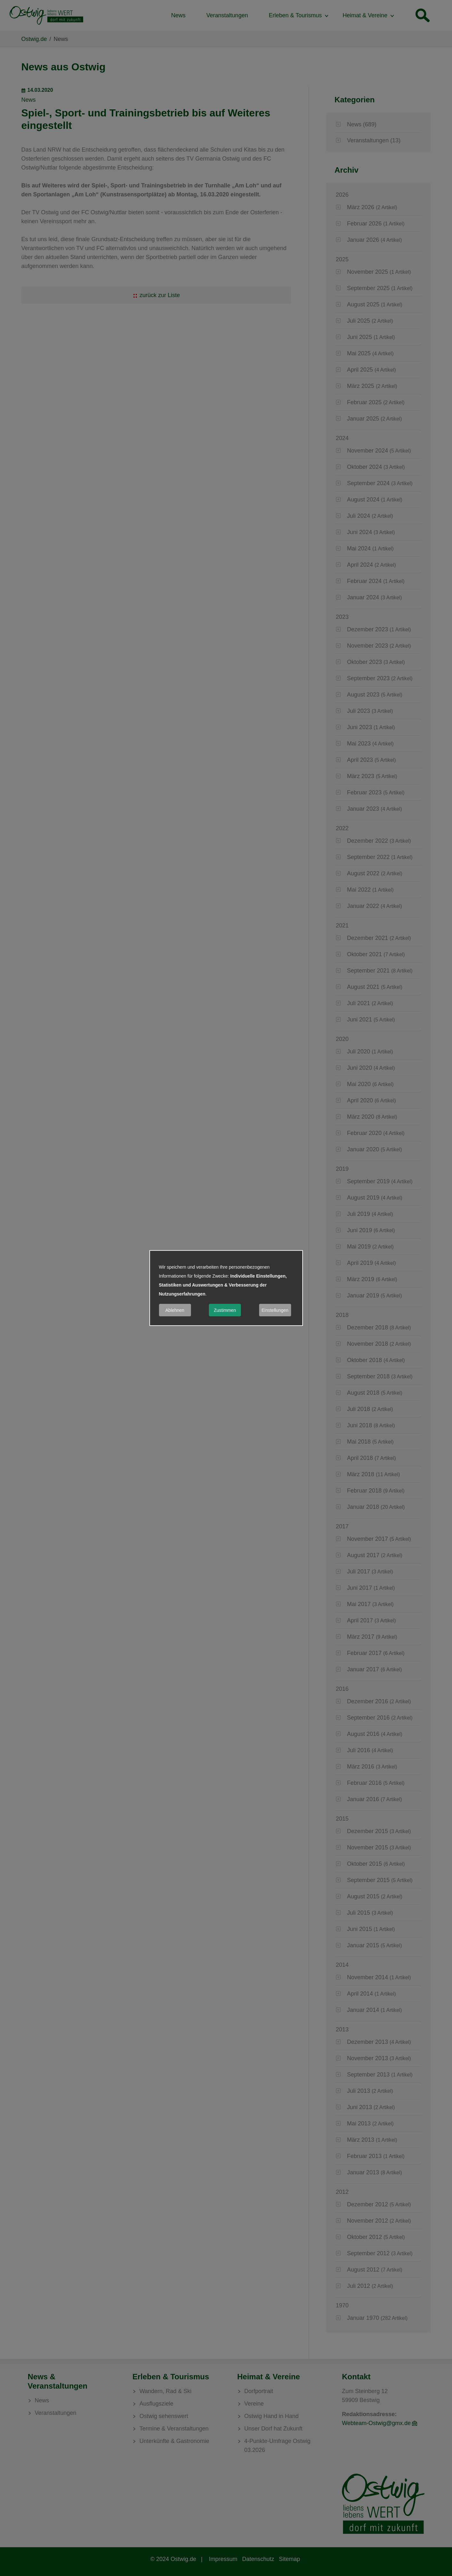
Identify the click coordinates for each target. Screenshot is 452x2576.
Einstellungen (274, 1310)
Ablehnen (174, 1310)
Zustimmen (225, 1310)
